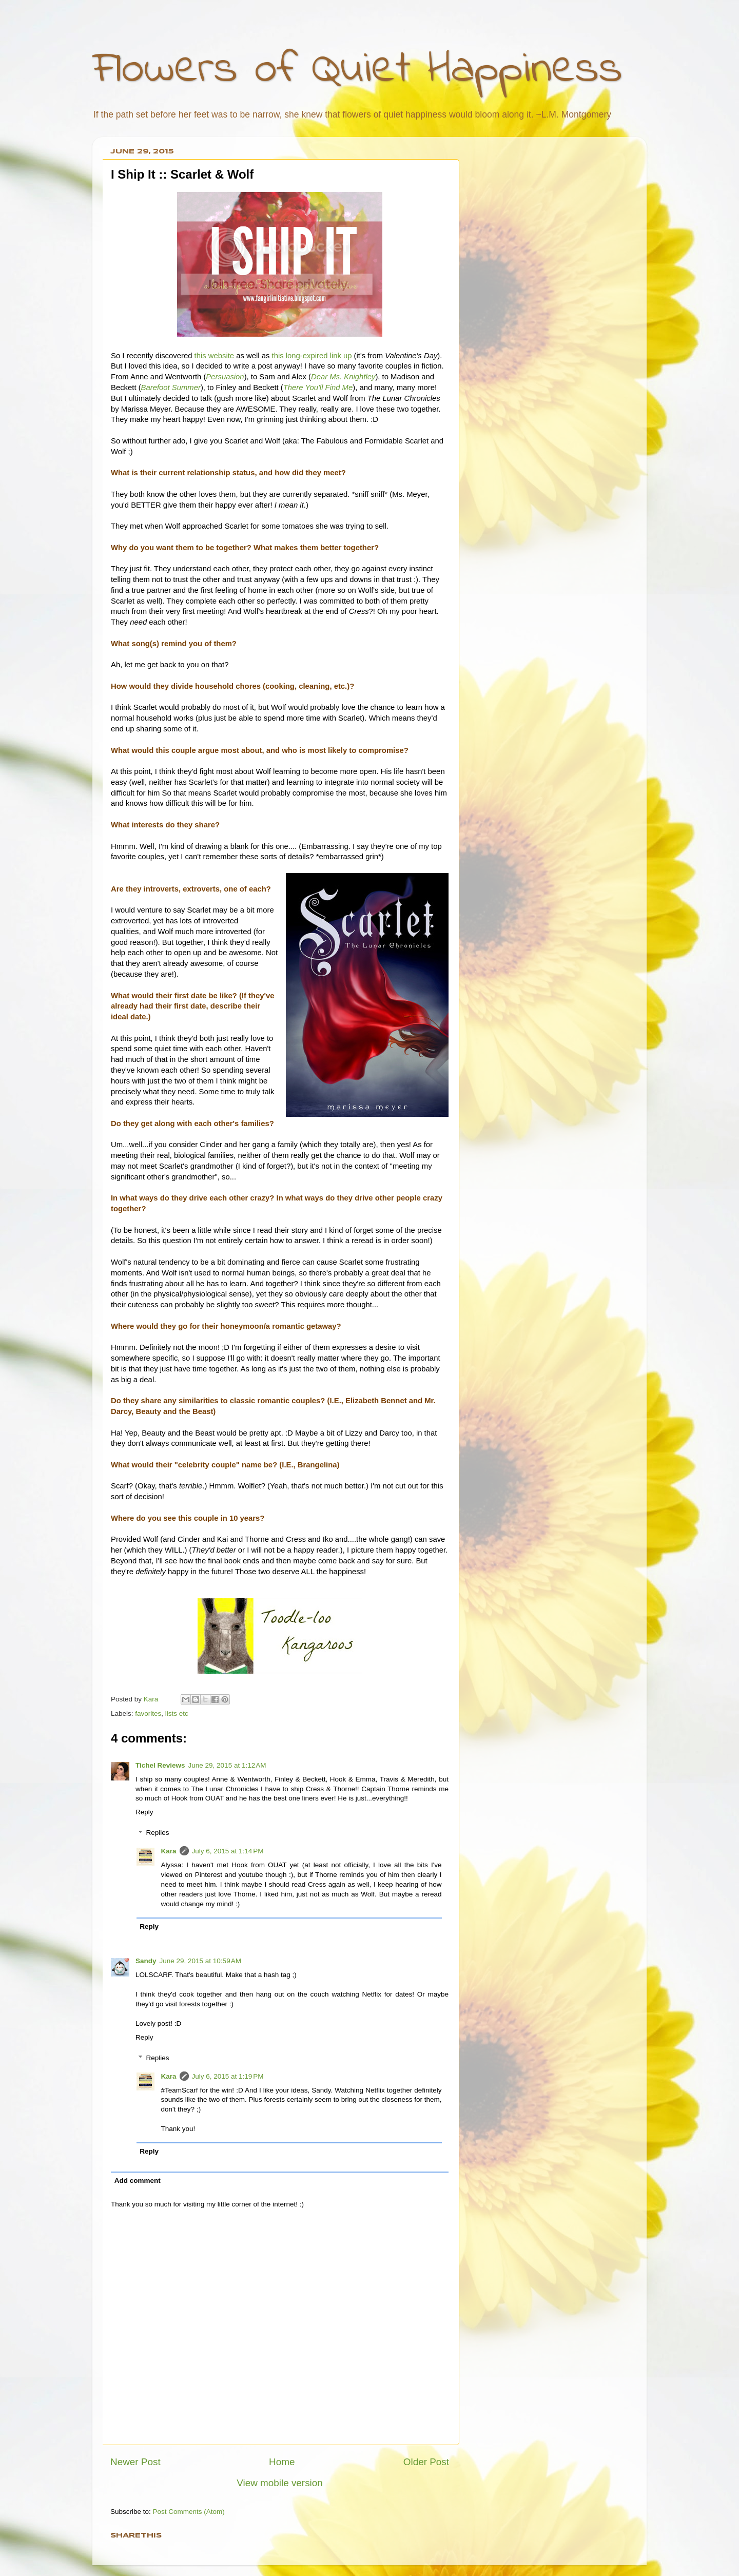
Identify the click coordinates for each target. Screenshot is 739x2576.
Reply (144, 1812)
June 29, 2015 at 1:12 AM (227, 1765)
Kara (169, 1851)
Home (282, 2461)
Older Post (426, 2461)
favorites (148, 1713)
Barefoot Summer (171, 387)
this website (215, 356)
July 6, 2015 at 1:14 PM (228, 1851)
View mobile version (280, 2482)
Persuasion (225, 377)
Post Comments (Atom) (189, 2511)
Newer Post (135, 2461)
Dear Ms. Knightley (343, 377)
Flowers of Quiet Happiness (357, 70)
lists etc (176, 1713)
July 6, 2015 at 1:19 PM (228, 2076)
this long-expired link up (310, 356)
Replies (157, 1833)
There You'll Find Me (318, 387)
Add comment (137, 2180)
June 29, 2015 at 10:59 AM (201, 1961)
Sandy (146, 1961)
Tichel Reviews (160, 1765)
